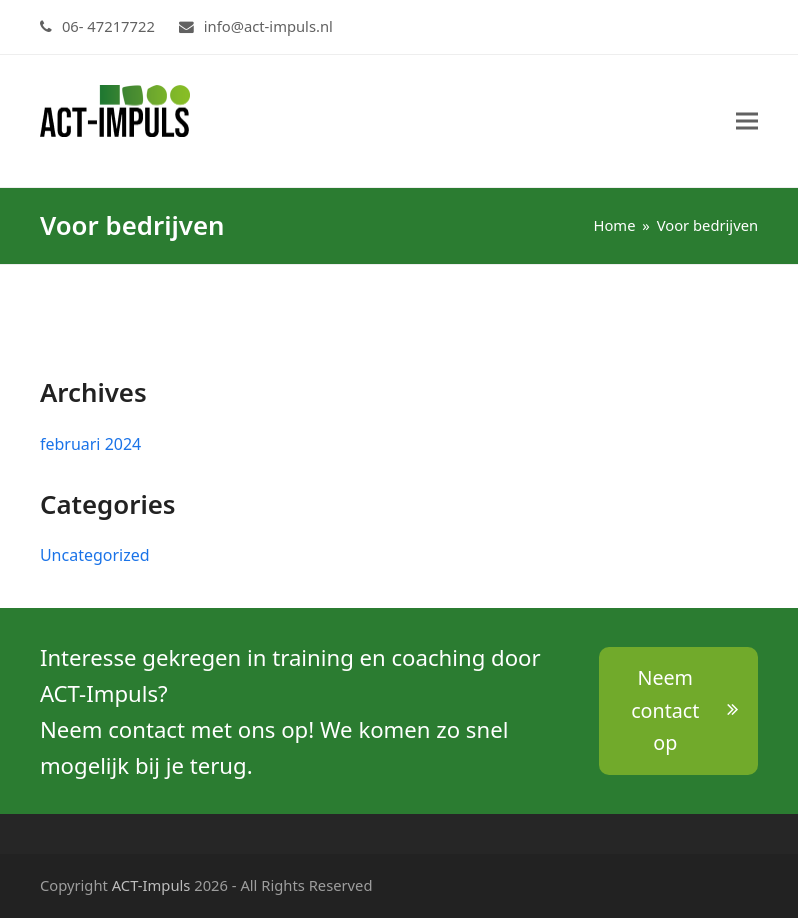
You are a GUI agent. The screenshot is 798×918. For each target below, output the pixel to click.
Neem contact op (684, 710)
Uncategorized (95, 555)
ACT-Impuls (151, 885)
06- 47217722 (108, 26)
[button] (747, 121)
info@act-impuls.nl (268, 26)
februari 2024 (90, 444)
